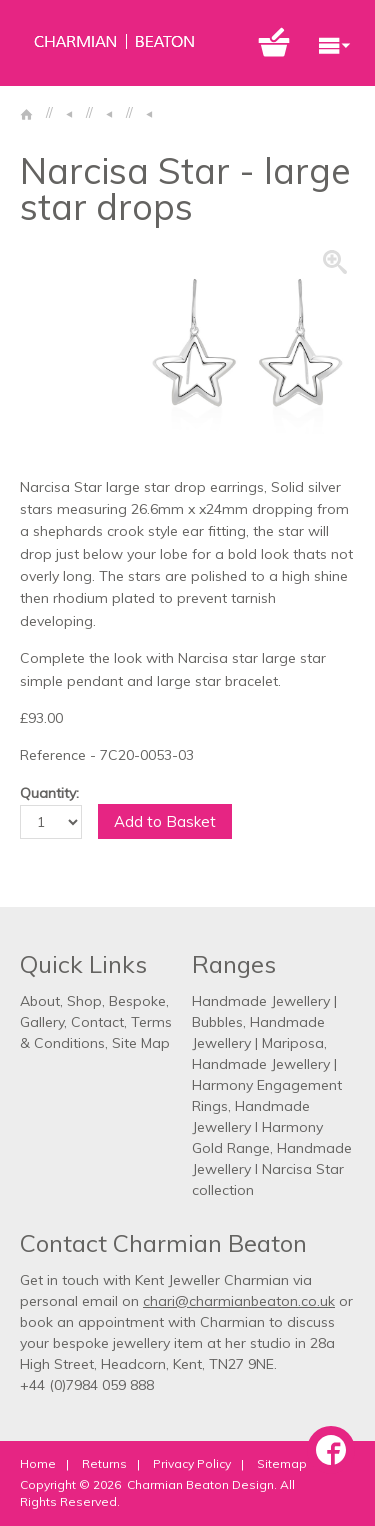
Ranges (234, 964)
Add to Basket (165, 821)
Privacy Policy (192, 1463)
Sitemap (282, 1463)
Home (38, 1463)
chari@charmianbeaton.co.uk (239, 1301)
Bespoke (137, 1001)
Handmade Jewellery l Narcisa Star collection (272, 1169)
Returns (104, 1463)
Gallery (42, 1022)
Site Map (141, 1043)
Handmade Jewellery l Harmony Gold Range (257, 1127)
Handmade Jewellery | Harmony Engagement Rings (267, 1085)
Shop (84, 1001)
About (40, 1001)
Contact (97, 1022)
